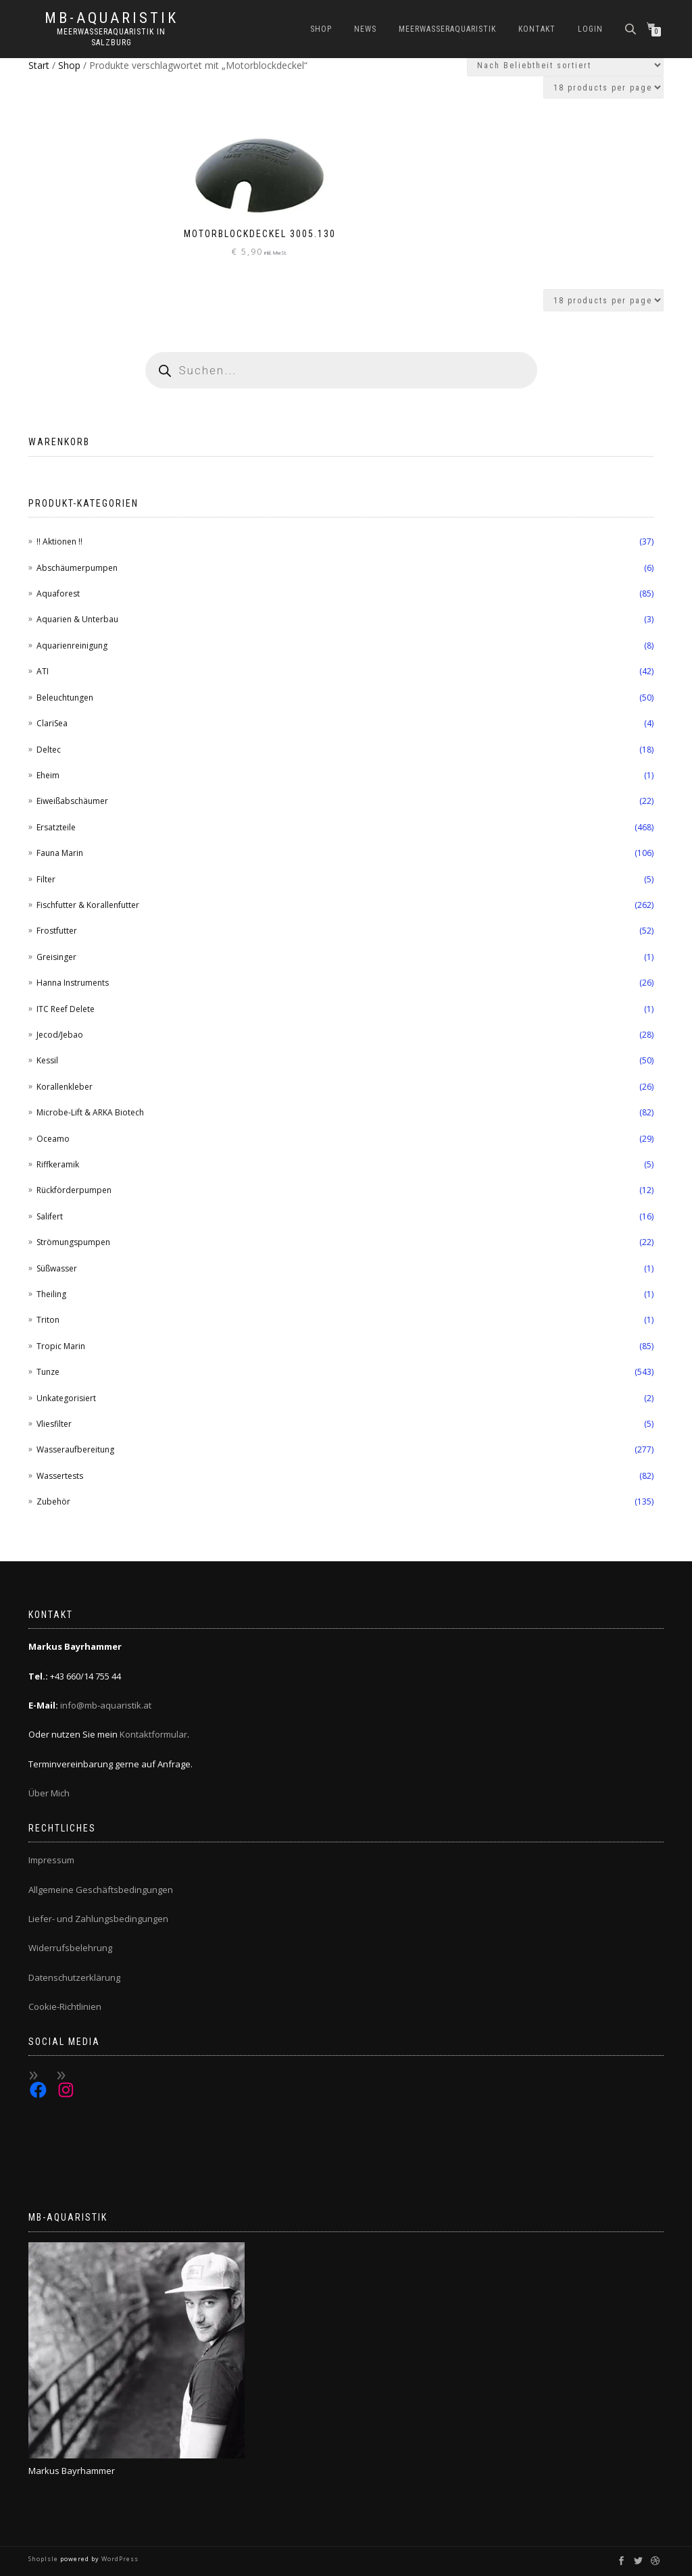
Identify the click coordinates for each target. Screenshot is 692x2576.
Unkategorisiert (66, 1398)
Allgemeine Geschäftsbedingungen (100, 1890)
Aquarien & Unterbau (77, 619)
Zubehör (53, 1501)
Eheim (47, 775)
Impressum (51, 1860)
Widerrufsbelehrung (70, 1948)
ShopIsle (44, 2558)
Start (38, 65)
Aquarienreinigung (71, 645)
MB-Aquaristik (111, 18)
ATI (42, 671)
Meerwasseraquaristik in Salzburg (111, 37)
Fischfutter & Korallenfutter (87, 905)
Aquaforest (58, 593)
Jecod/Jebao (59, 1034)
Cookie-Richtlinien (64, 2006)
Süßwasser (56, 1268)
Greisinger (56, 957)
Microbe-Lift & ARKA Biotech (90, 1112)
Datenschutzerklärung (74, 1977)
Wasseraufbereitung (75, 1449)
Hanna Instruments (72, 982)
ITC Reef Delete (65, 1009)
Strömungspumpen (73, 1242)
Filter (45, 879)
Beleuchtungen (64, 697)
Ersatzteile (56, 827)
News (365, 29)
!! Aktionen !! (59, 541)
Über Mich (49, 1793)
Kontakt (536, 29)
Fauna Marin (59, 853)
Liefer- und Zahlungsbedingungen (98, 1919)
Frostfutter (56, 930)
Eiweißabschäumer (72, 801)
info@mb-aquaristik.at (105, 1705)
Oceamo (53, 1138)
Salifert (49, 1216)
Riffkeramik (57, 1164)
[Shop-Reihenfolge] (565, 65)
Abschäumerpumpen (77, 568)
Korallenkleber (64, 1086)
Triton (47, 1319)
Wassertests (59, 1476)
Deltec (48, 749)
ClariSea (52, 723)
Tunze (47, 1372)
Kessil (47, 1060)
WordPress (119, 2558)
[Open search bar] (632, 28)
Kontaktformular (153, 1734)
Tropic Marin (60, 1346)
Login (590, 29)
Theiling (51, 1294)
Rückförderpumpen (74, 1190)
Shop (321, 29)
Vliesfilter (54, 1424)
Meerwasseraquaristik (447, 29)
